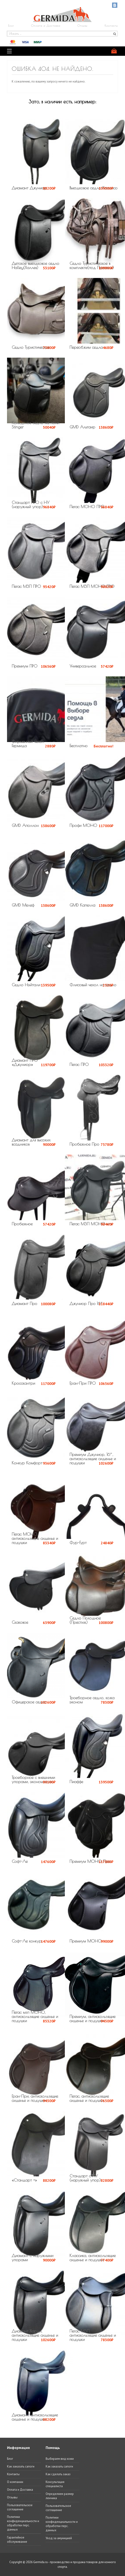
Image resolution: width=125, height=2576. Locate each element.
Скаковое (20, 1622)
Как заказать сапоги (20, 2466)
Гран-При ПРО (83, 1383)
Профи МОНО (83, 825)
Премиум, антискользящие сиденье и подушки (92, 2018)
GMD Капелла (82, 905)
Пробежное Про (84, 1144)
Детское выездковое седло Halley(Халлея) (35, 265)
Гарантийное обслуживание (17, 2539)
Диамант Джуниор (29, 187)
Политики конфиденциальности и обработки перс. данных (23, 2523)
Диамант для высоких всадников (31, 1142)
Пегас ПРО (79, 1064)
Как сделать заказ (58, 2474)
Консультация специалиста (55, 2484)
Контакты (111, 25)
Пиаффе (76, 1781)
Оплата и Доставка (45, 25)
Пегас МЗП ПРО (26, 586)
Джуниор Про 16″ (86, 1303)
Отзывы (82, 25)
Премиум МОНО (86, 1941)
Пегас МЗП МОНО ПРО (92, 586)
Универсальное (83, 666)
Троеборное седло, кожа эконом (92, 1699)
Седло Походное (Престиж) (85, 1620)
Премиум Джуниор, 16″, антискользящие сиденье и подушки (93, 1458)
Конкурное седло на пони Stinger (35, 424)
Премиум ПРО (24, 666)
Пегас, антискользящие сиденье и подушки (89, 2098)
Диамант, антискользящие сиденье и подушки (35, 2417)
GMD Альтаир (82, 426)
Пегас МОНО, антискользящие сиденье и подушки (35, 1538)
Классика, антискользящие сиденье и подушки (93, 2257)
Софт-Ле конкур (26, 1941)
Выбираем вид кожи (60, 2459)
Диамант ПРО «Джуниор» (25, 1062)
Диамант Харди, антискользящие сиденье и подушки (35, 2335)
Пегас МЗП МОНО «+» (91, 1223)
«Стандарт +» (24, 2180)
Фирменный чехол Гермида (28, 743)
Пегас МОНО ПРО (87, 506)
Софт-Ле (20, 1861)
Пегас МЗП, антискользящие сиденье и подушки (93, 2335)
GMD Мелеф (23, 905)
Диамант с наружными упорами (32, 2257)
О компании (15, 2482)
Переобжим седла (86, 347)
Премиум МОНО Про (90, 1861)
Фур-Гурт (78, 1542)
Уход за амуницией (59, 2538)
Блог (11, 25)
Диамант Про (24, 1303)
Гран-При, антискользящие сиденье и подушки (35, 2098)
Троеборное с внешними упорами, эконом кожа (33, 1779)
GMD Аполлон (25, 825)
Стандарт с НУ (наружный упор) (85, 2177)
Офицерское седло (29, 1701)
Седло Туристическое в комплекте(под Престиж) (92, 265)
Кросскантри (23, 1383)
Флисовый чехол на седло (93, 984)
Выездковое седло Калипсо (94, 187)
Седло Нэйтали (26, 984)
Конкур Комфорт (27, 1462)
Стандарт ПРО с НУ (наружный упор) (30, 504)
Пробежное (22, 1223)
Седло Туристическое (31, 347)
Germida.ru (40, 2562)
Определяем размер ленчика (60, 2496)
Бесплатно (79, 745)
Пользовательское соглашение (20, 2507)
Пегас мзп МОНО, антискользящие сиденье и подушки (35, 2016)
